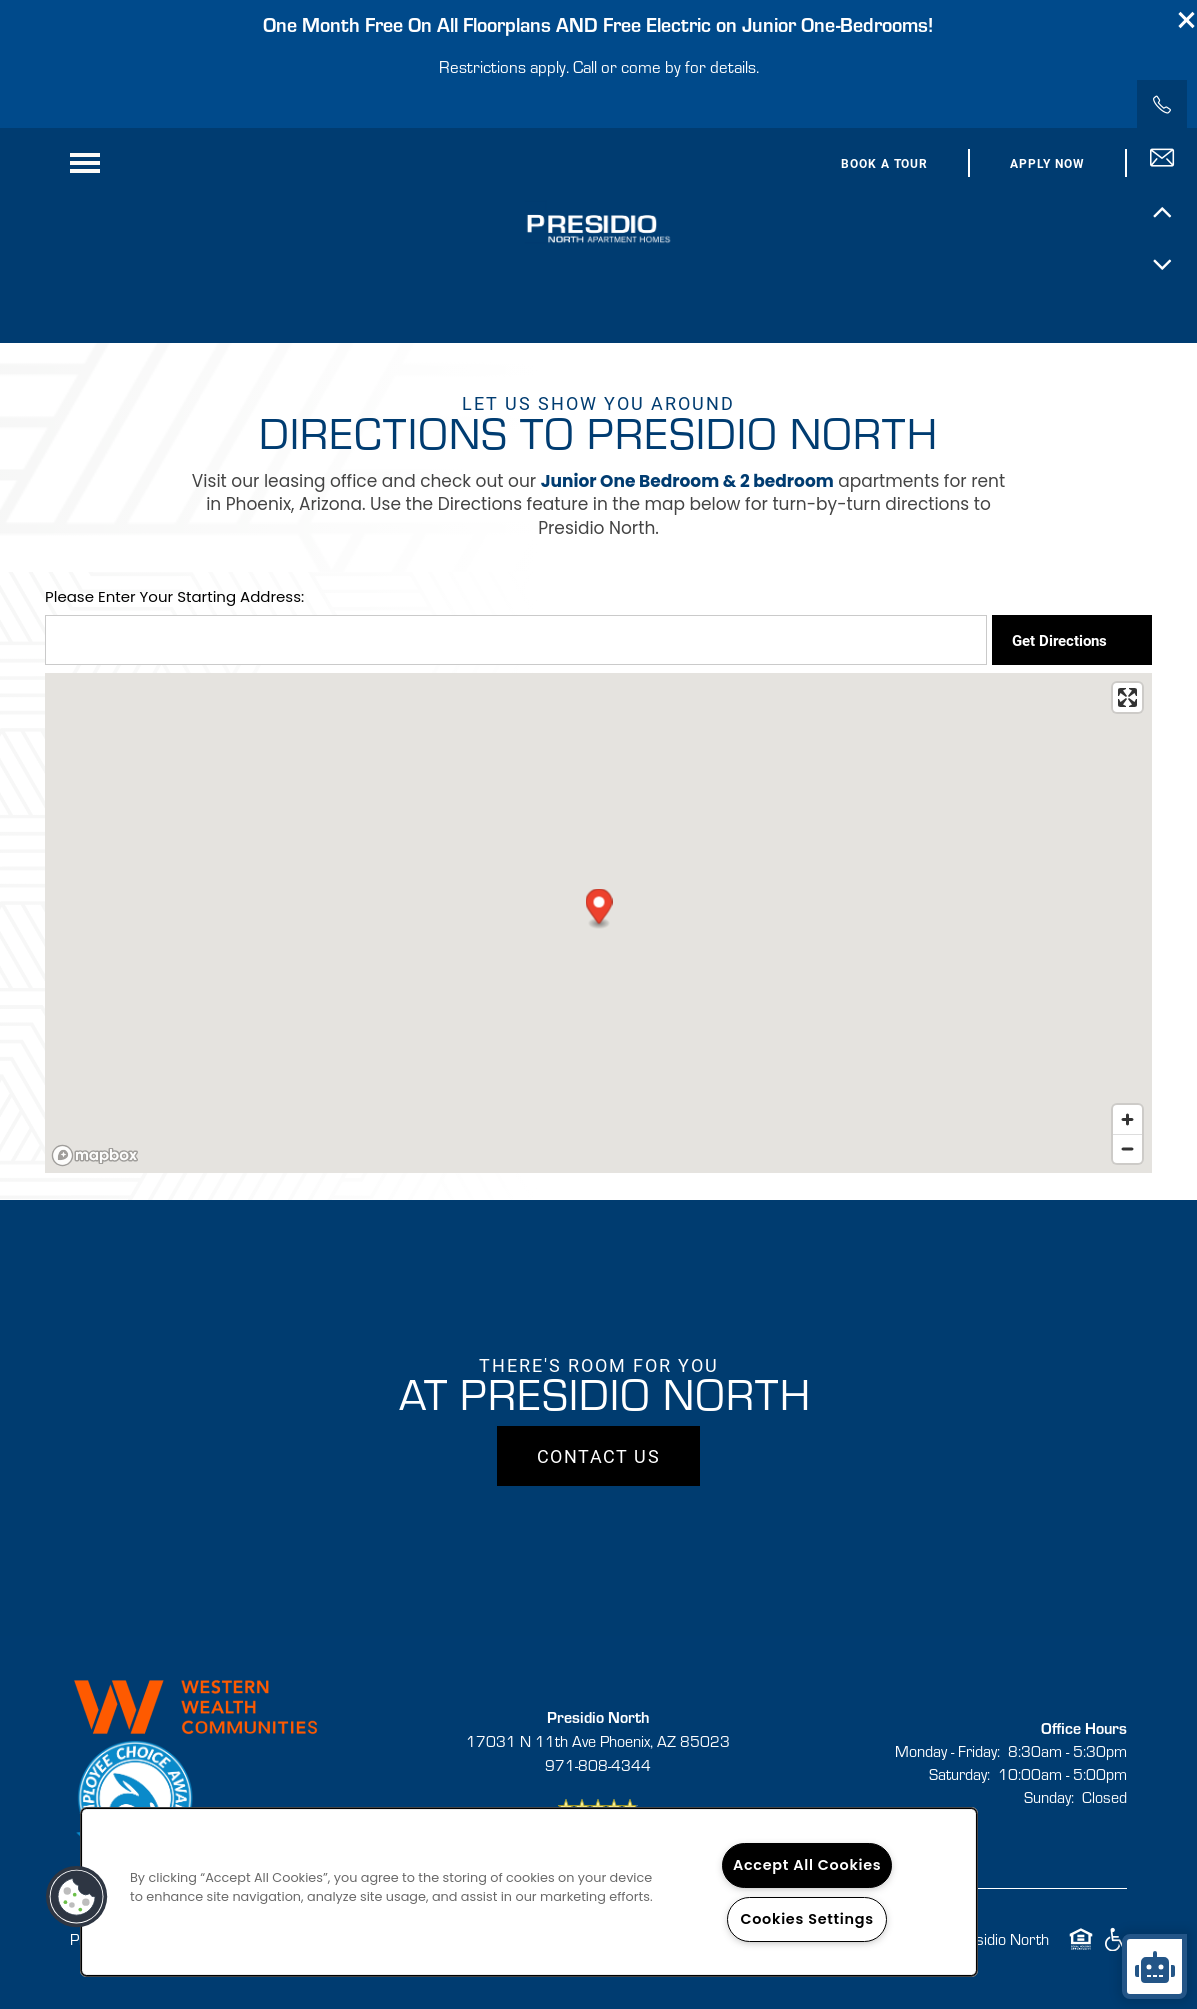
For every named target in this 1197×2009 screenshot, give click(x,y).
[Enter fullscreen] (1127, 697)
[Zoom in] (1127, 1119)
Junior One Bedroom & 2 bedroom (687, 481)
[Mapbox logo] (95, 1155)
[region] (529, 1892)
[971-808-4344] (1162, 105)
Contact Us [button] (598, 1456)
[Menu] (85, 163)
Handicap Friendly (1115, 1948)
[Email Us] (1162, 158)
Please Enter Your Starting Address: (174, 597)
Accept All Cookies (807, 1865)
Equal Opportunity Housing (1081, 1948)
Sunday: (1049, 1796)
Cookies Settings (806, 1919)
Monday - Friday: (947, 1750)
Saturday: (959, 1773)
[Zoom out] (1127, 1148)
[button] (1187, 20)
